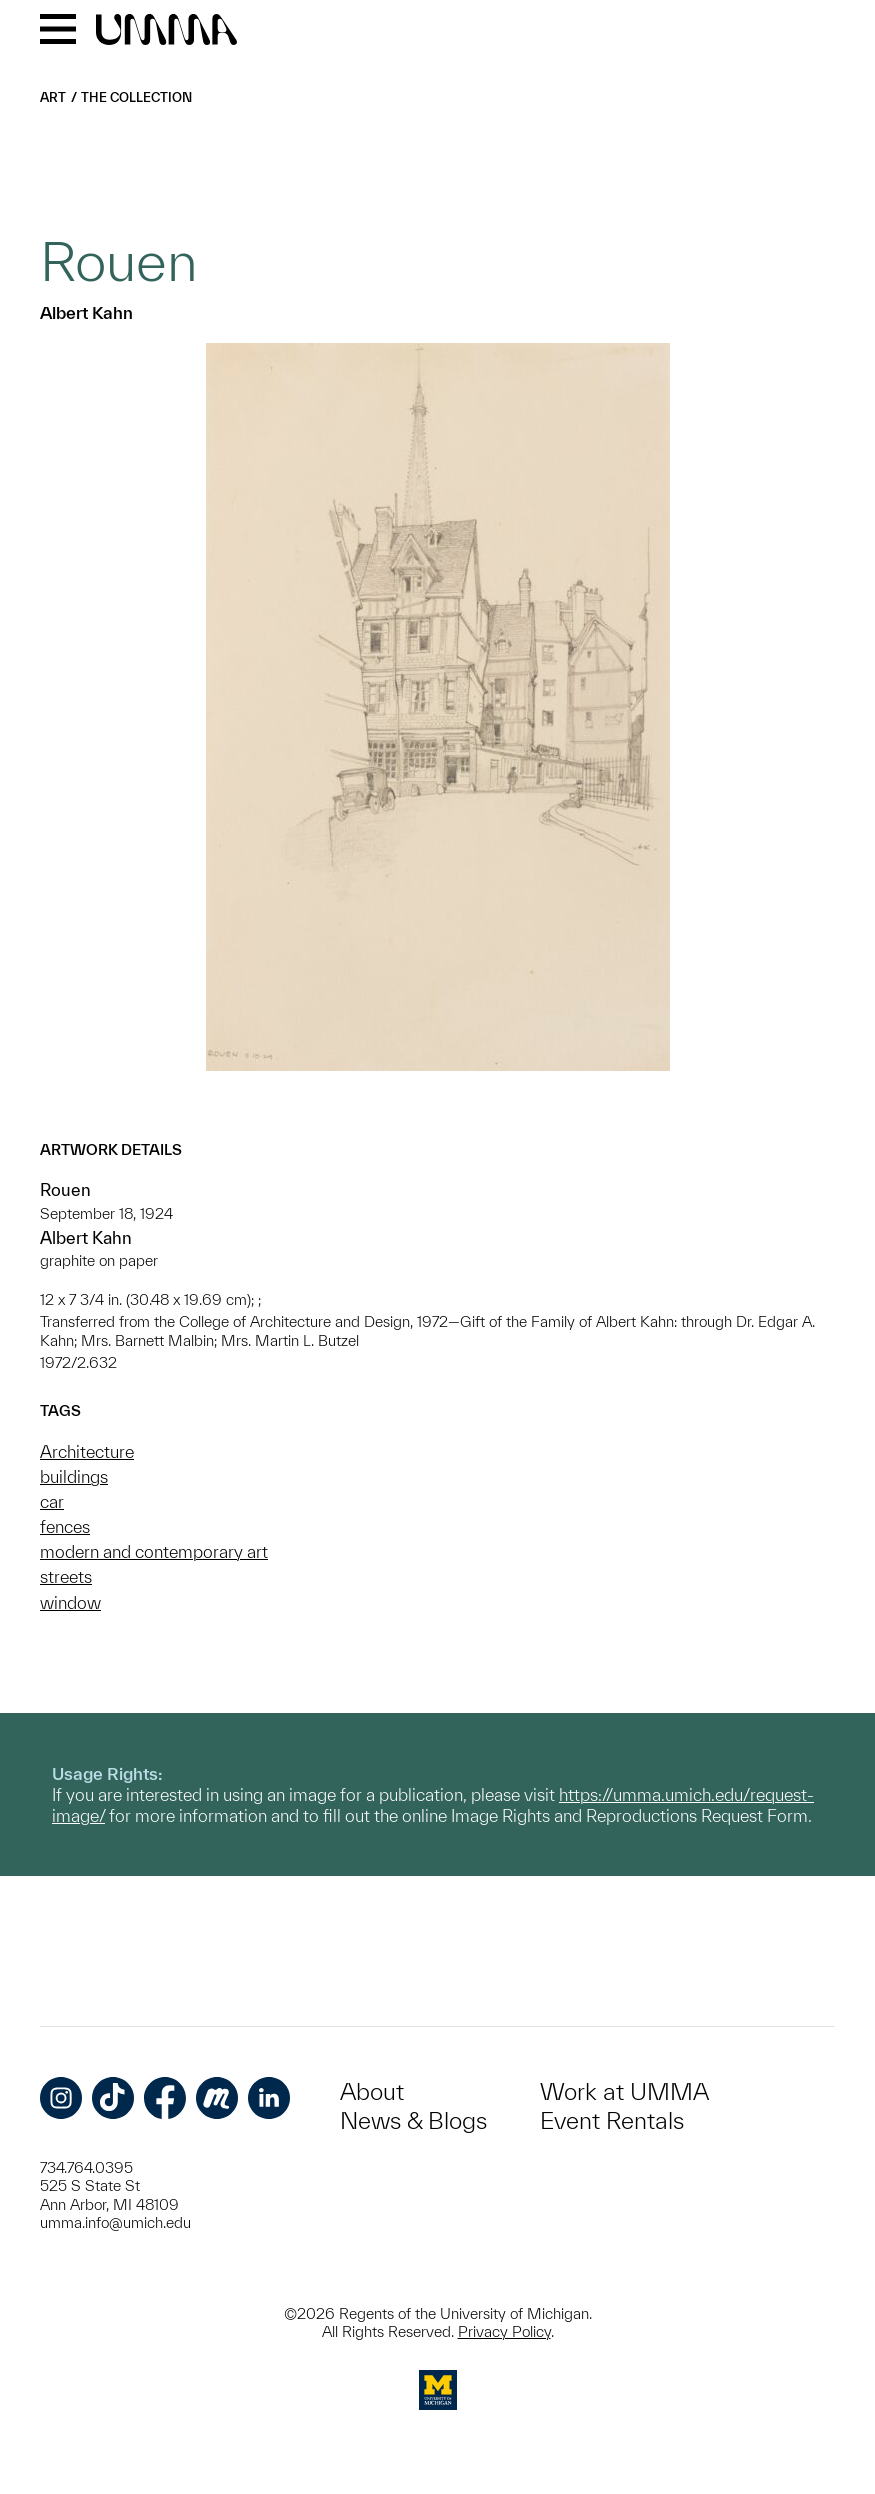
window (70, 1602)
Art (53, 97)
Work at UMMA (624, 2091)
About (372, 2091)
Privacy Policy (504, 2331)
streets (66, 1576)
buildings (74, 1476)
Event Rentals (612, 2120)
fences (65, 1526)
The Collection (136, 97)
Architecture (87, 1451)
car (52, 1501)
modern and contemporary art (154, 1551)
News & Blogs (413, 2120)
